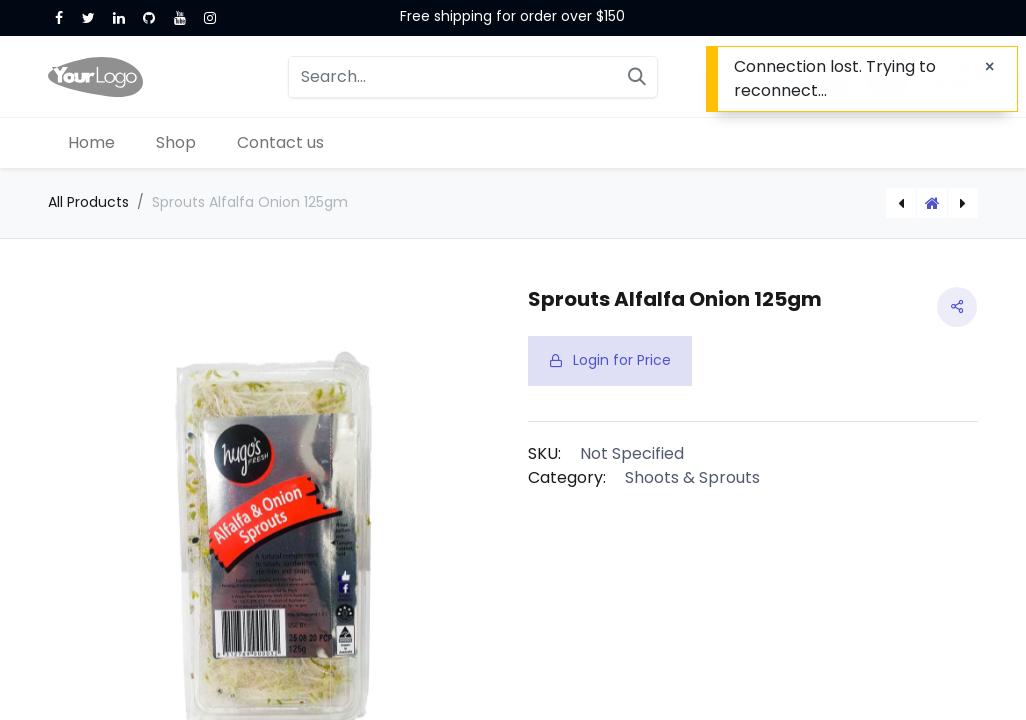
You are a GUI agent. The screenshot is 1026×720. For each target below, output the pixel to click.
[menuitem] (92, 143)
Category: (567, 477)
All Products (88, 202)
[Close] (989, 67)
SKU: (544, 453)
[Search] (637, 77)
